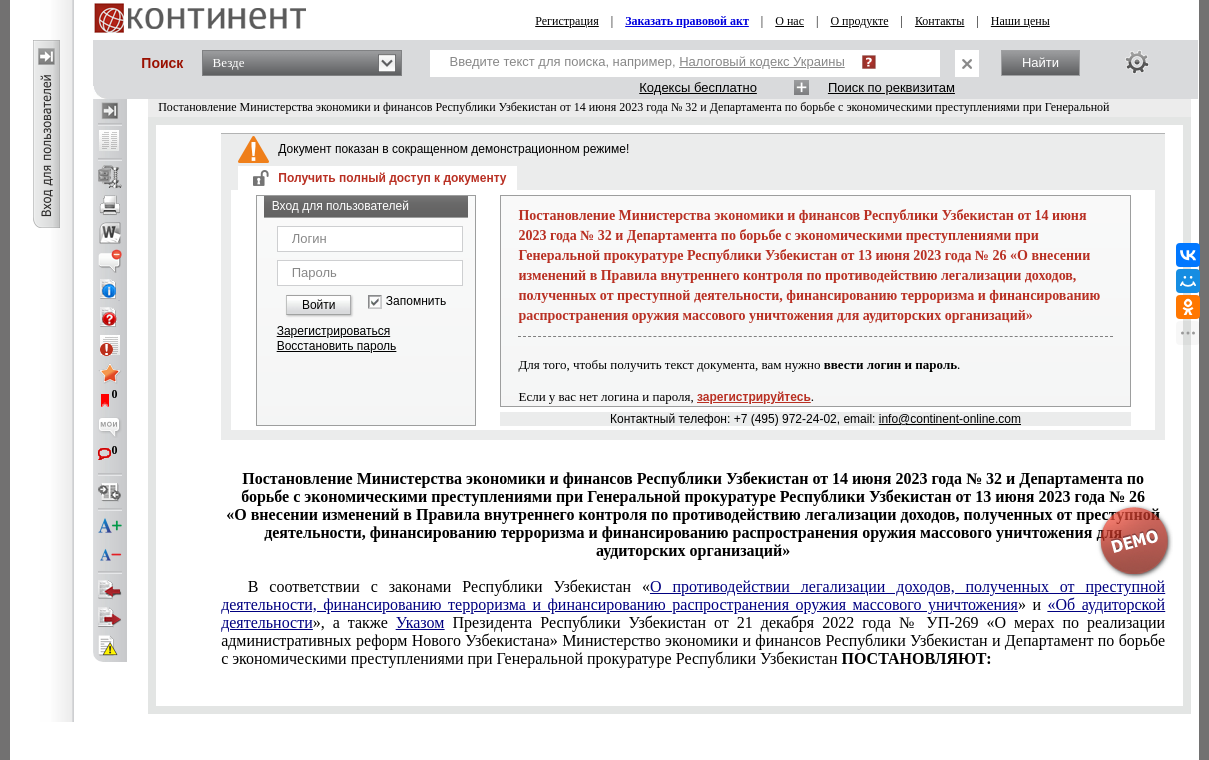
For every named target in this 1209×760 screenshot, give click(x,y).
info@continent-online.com (950, 419)
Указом (420, 622)
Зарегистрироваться (333, 331)
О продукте (859, 21)
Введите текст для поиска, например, (647, 61)
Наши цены (1020, 21)
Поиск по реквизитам (891, 87)
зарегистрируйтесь (754, 397)
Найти (1040, 62)
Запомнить (416, 301)
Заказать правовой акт (687, 21)
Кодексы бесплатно (698, 87)
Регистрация (567, 21)
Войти (319, 305)
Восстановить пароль (337, 346)
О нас (789, 21)
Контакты (940, 21)
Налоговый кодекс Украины (762, 61)
